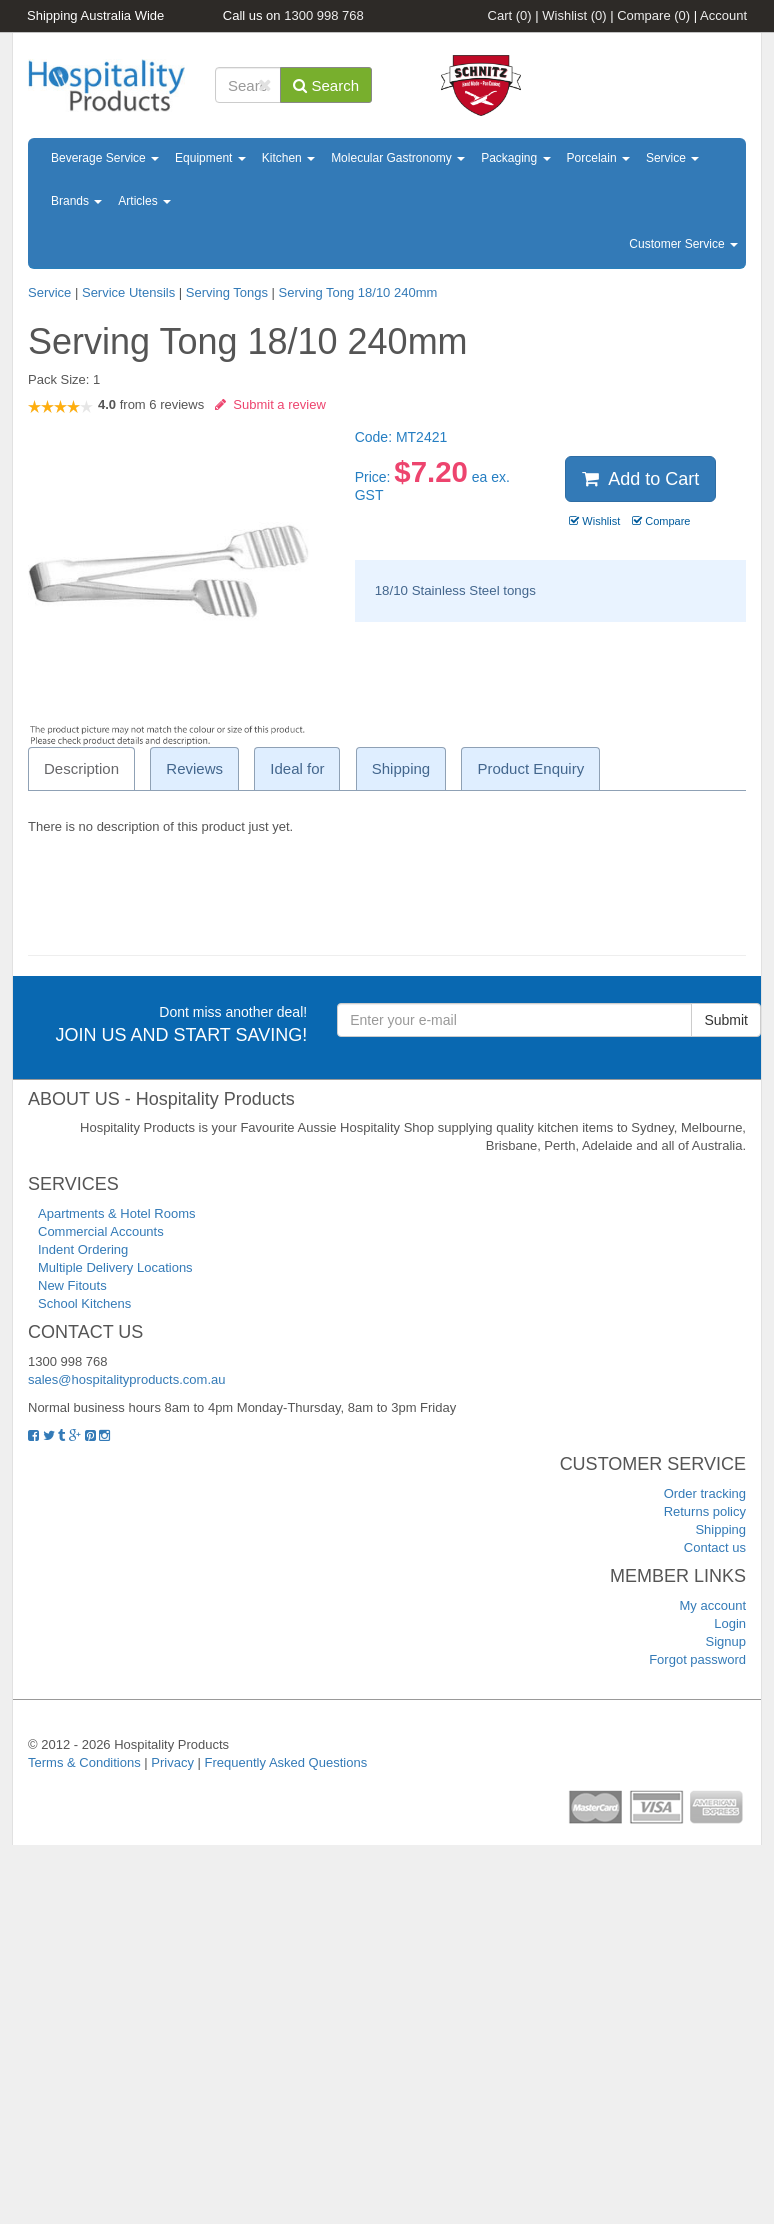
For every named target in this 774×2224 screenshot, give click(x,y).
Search (326, 85)
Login (730, 1623)
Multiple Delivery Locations (115, 1267)
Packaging (515, 158)
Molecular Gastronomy (398, 158)
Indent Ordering (83, 1249)
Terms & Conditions (84, 1762)
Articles (144, 201)
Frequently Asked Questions (286, 1762)
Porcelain (598, 158)
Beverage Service (105, 158)
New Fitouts (72, 1285)
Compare (653, 15)
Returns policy (705, 1511)
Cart (510, 15)
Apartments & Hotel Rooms (117, 1213)
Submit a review (270, 404)
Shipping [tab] (401, 768)
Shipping (720, 1529)
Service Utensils (128, 292)
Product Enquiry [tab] (530, 768)
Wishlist (574, 15)
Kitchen (288, 158)
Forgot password (697, 1659)
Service (672, 158)
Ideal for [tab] (297, 768)
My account (713, 1605)
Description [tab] (81, 768)
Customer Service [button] (683, 244)
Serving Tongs (227, 292)
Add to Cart (640, 479)
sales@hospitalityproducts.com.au (126, 1379)
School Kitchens (84, 1303)
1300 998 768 (324, 15)
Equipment (210, 158)
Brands (76, 201)
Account (723, 15)
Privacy (172, 1762)
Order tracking (705, 1493)
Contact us (715, 1547)
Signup (726, 1641)
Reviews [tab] (194, 768)
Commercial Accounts (101, 1231)
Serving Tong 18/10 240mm (358, 292)
